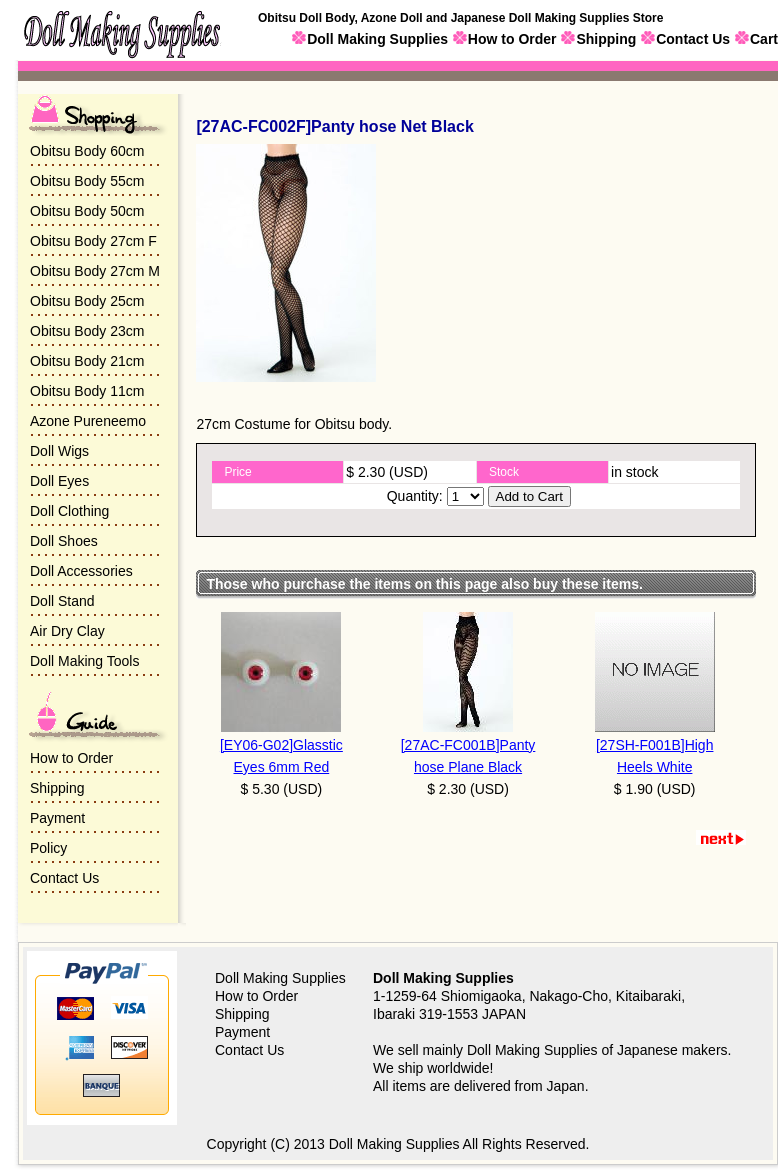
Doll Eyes (59, 481)
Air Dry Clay (67, 631)
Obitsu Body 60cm (87, 151)
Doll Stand (62, 601)
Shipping (606, 39)
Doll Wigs (59, 451)
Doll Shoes (64, 541)
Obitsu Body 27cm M (95, 271)
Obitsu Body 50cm (87, 211)
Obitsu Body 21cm (87, 361)
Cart (764, 39)
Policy (48, 848)
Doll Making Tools (84, 661)
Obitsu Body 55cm (87, 181)
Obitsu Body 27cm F (93, 241)
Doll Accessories (81, 571)
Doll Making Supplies (377, 39)
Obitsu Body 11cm (87, 391)
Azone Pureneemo (88, 421)
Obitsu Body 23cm (87, 331)
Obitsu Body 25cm (87, 301)
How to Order (512, 39)
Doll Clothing (69, 511)
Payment (57, 818)
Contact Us (693, 39)
